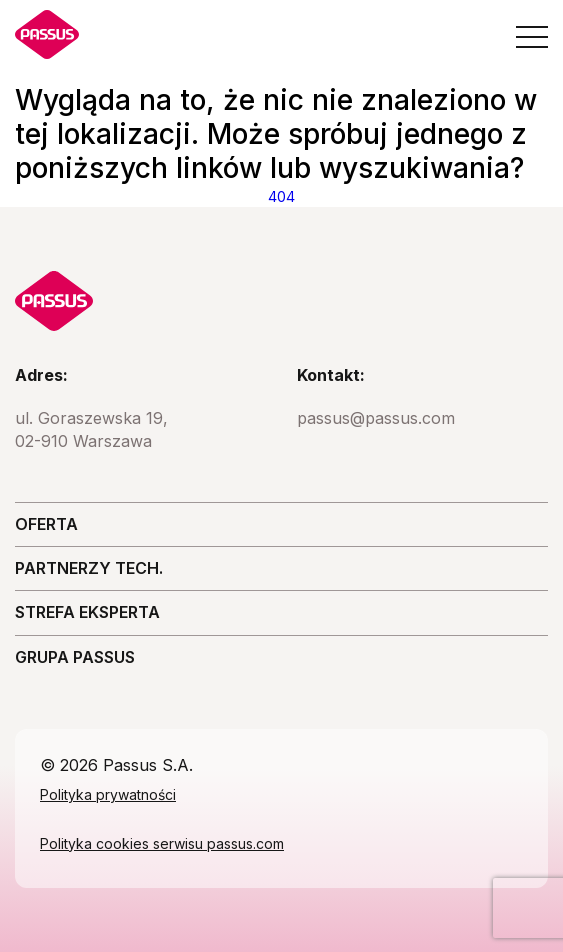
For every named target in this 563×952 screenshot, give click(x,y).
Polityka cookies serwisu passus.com (162, 843)
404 (281, 196)
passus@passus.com (376, 418)
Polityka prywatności (108, 794)
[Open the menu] (532, 37)
